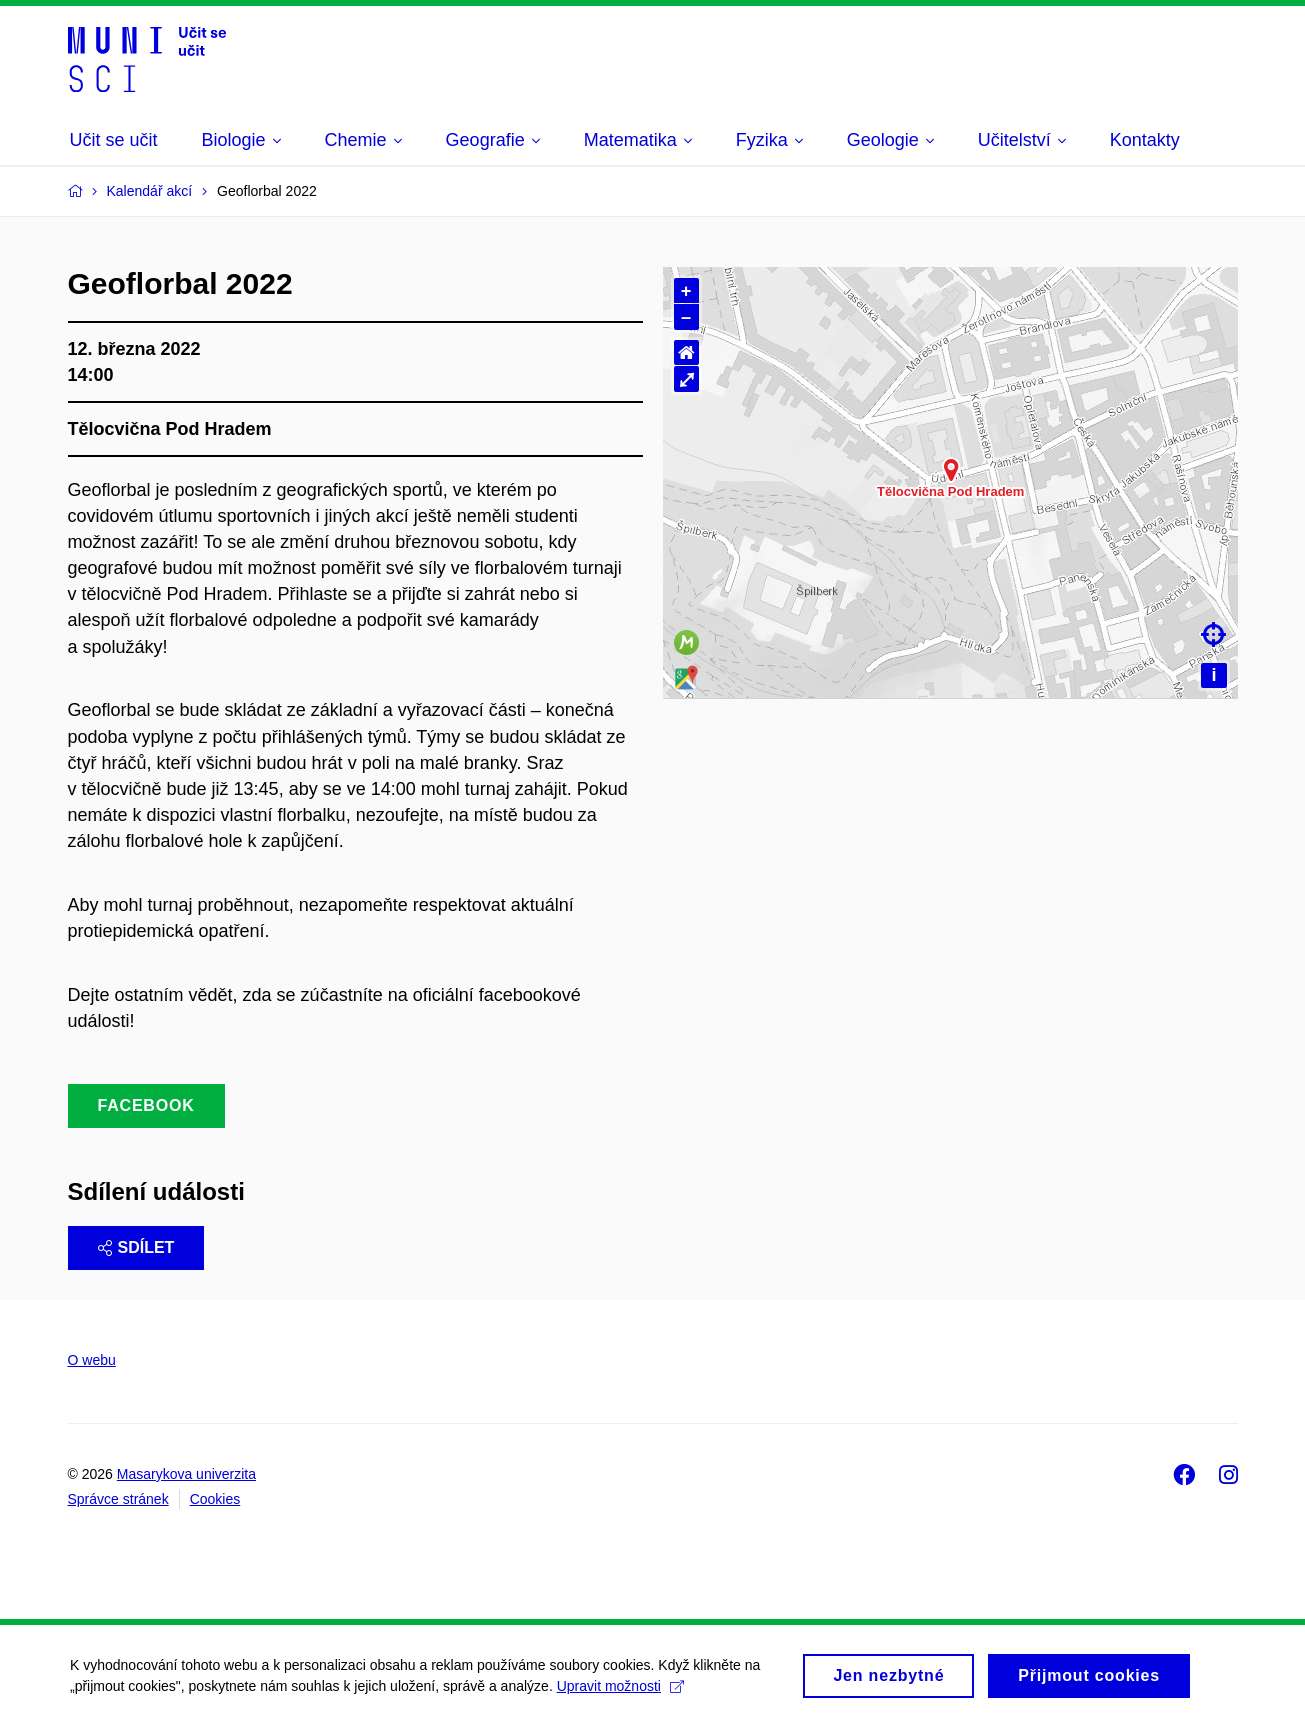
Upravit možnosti (620, 1692)
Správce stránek (118, 1499)
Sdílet (136, 1247)
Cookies (215, 1499)
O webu (92, 1360)
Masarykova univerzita (186, 1474)
